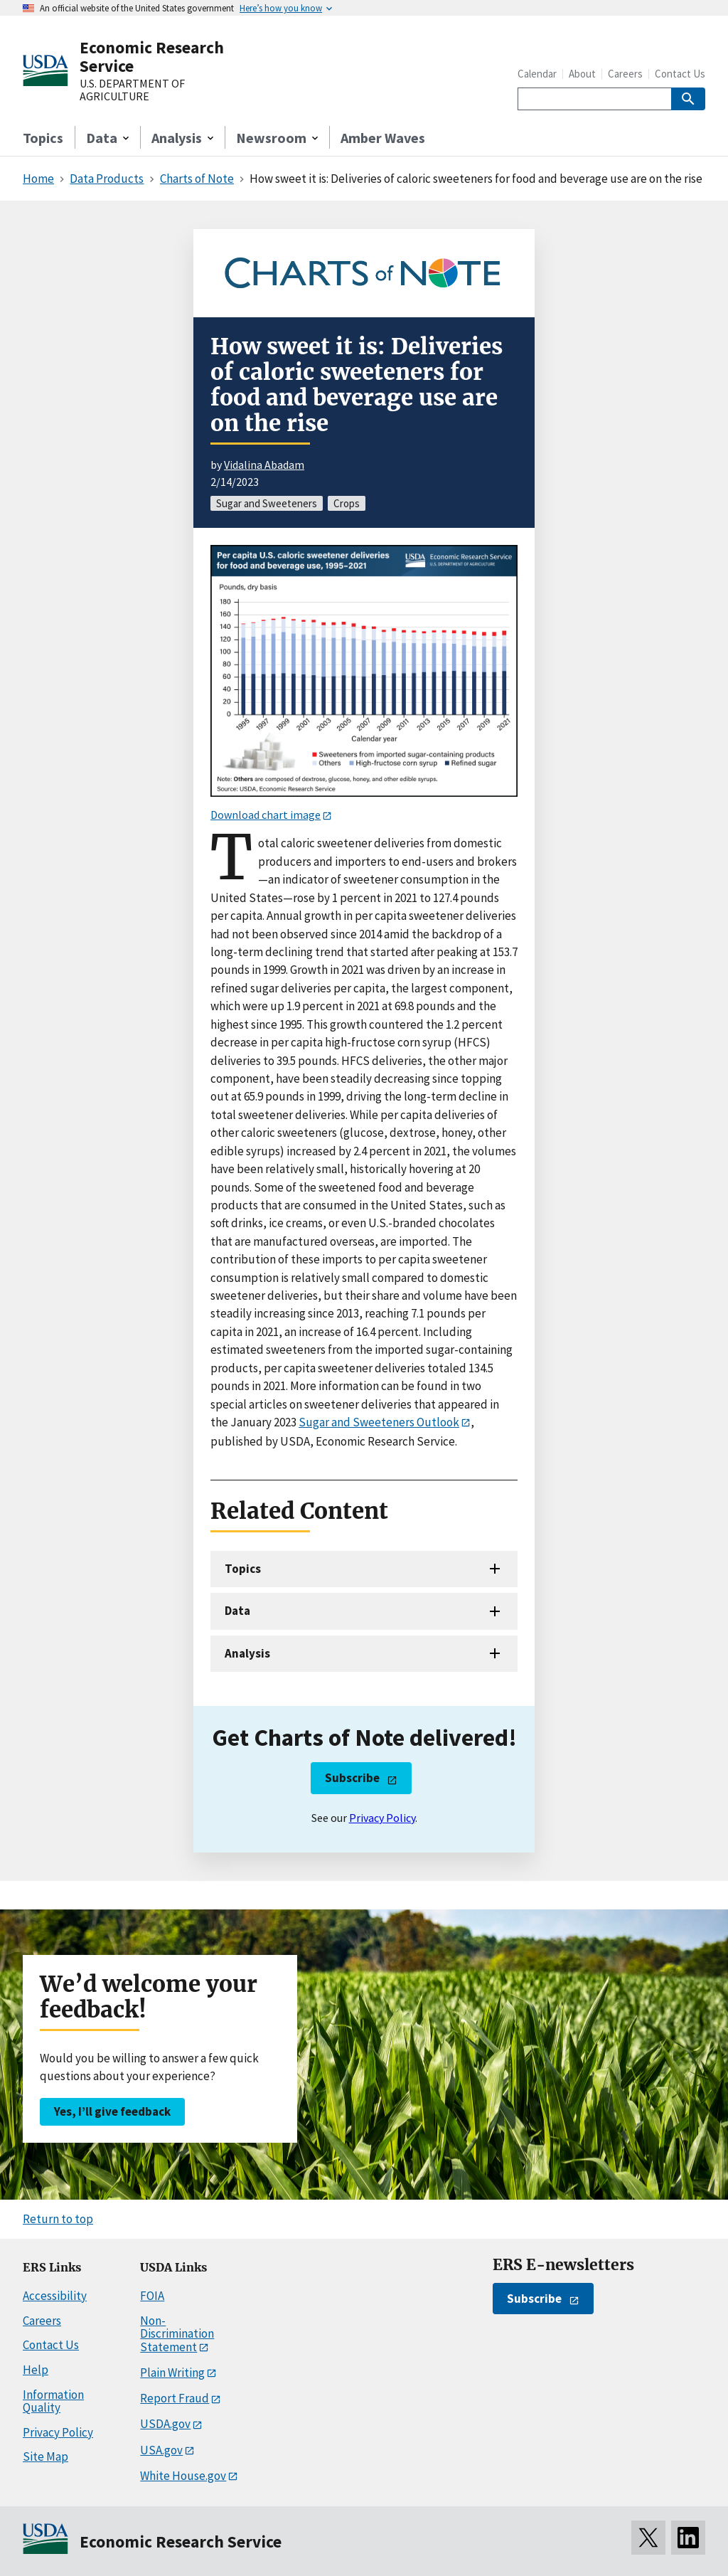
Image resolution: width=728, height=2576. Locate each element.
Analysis (247, 1653)
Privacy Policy (382, 1818)
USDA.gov (165, 2424)
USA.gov (161, 2450)
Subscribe (352, 1778)
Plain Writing (172, 2372)
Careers (625, 73)
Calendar (537, 73)
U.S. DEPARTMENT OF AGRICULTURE (132, 90)
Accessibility (55, 2296)
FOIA (152, 2296)
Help (35, 2370)
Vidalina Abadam (264, 464)
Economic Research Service (152, 56)
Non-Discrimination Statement (177, 2334)
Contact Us (680, 73)
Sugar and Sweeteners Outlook (379, 1422)
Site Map (45, 2456)
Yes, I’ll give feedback (112, 2111)
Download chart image (265, 814)
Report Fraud (174, 2398)
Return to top (58, 2219)
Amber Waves (383, 138)
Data (237, 1610)
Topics (43, 138)
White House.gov (183, 2476)
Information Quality (53, 2401)
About (582, 73)
